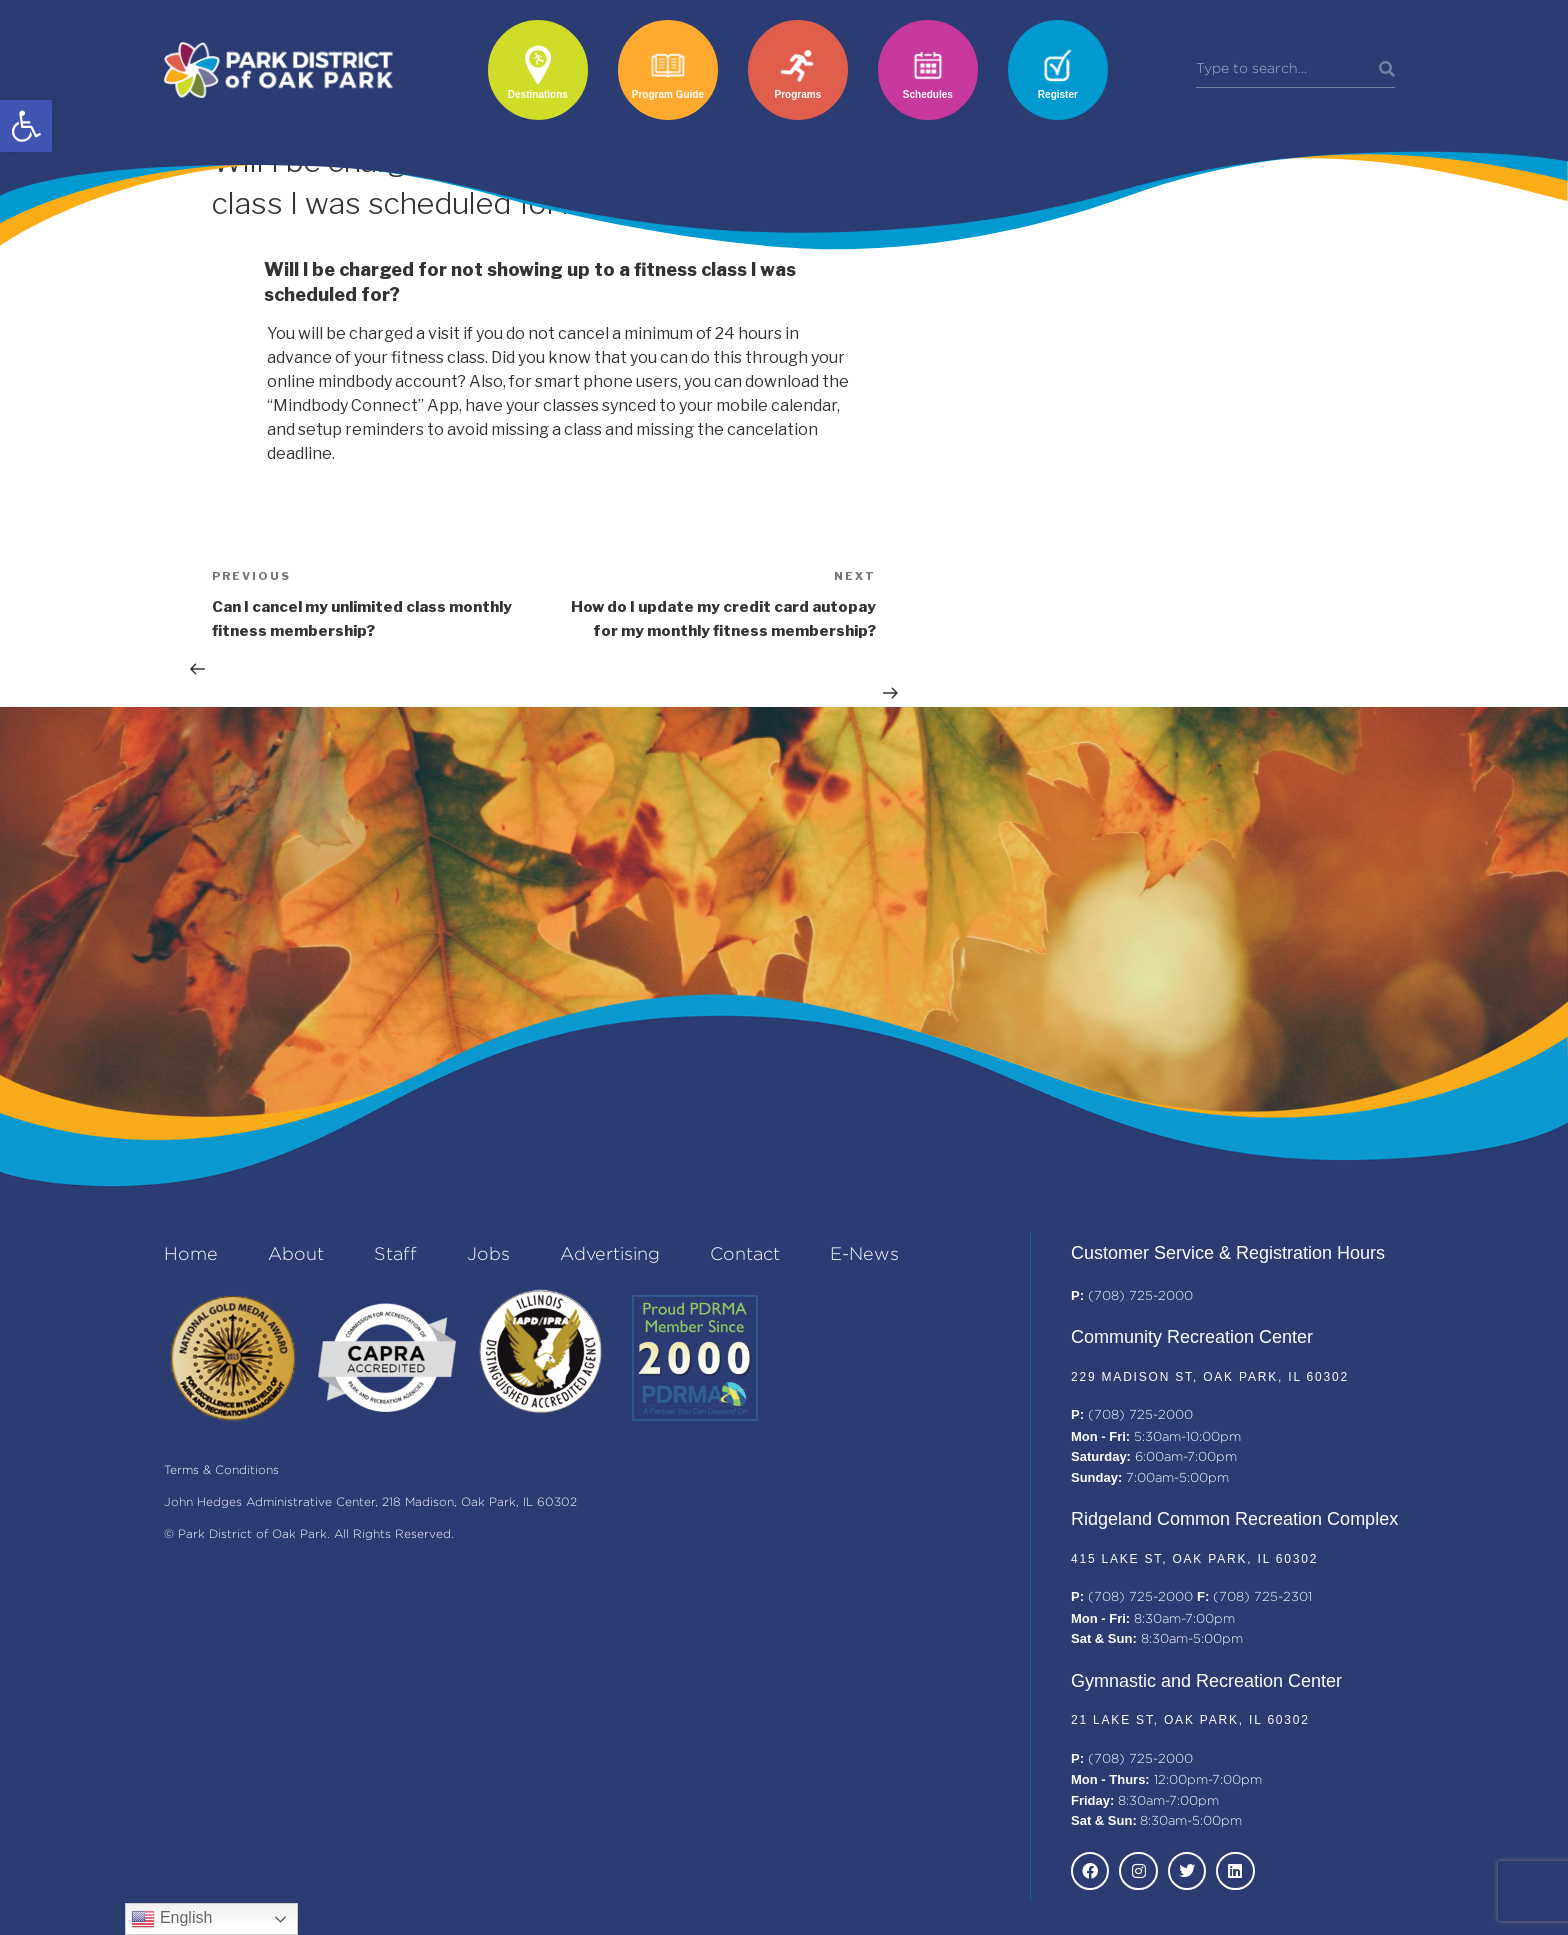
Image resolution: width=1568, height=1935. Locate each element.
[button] (26, 126)
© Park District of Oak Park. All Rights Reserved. (309, 1534)
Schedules (928, 94)
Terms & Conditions (221, 1470)
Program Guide (668, 94)
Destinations (538, 94)
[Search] (1387, 70)
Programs (798, 94)
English (171, 1919)
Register (1058, 94)
